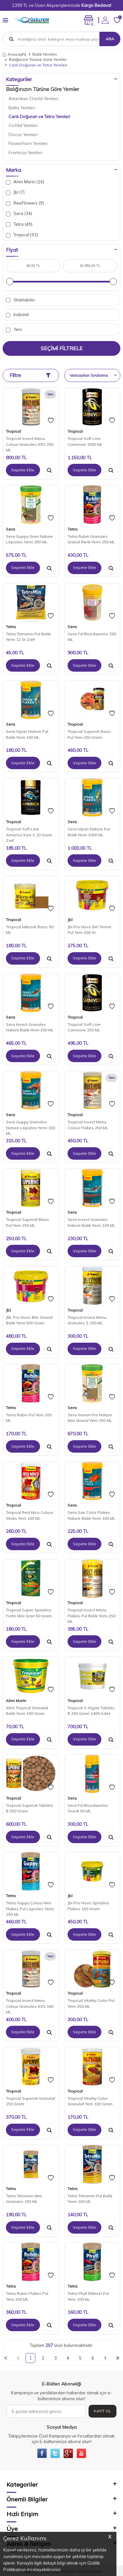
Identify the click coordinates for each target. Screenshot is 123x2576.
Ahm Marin (16, 1700)
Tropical (13, 431)
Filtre (30, 375)
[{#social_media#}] (42, 2453)
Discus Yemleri (23, 134)
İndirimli (17, 314)
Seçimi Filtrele (62, 348)
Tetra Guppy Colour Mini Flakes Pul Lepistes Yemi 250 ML (30, 1908)
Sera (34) (19, 213)
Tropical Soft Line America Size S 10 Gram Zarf (29, 834)
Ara (110, 38)
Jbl (70, 919)
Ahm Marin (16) (25, 182)
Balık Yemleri (44, 54)
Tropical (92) (22, 235)
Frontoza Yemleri (25, 152)
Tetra (72, 529)
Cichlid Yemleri (23, 125)
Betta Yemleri (22, 107)
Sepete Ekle (22, 469)
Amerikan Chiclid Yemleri (33, 98)
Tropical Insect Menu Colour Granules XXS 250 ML (29, 444)
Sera (10, 529)
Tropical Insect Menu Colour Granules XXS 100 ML (29, 2006)
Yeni (14, 329)
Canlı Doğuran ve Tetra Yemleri (39, 116)
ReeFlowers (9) (25, 203)
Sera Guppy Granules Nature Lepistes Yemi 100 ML (30, 1127)
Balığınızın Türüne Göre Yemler (38, 59)
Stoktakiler (20, 300)
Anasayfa (14, 54)
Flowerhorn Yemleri (28, 143)
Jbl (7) (15, 192)
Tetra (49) (19, 224)
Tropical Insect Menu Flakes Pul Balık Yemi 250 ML (91, 1615)
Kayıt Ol (102, 2410)
